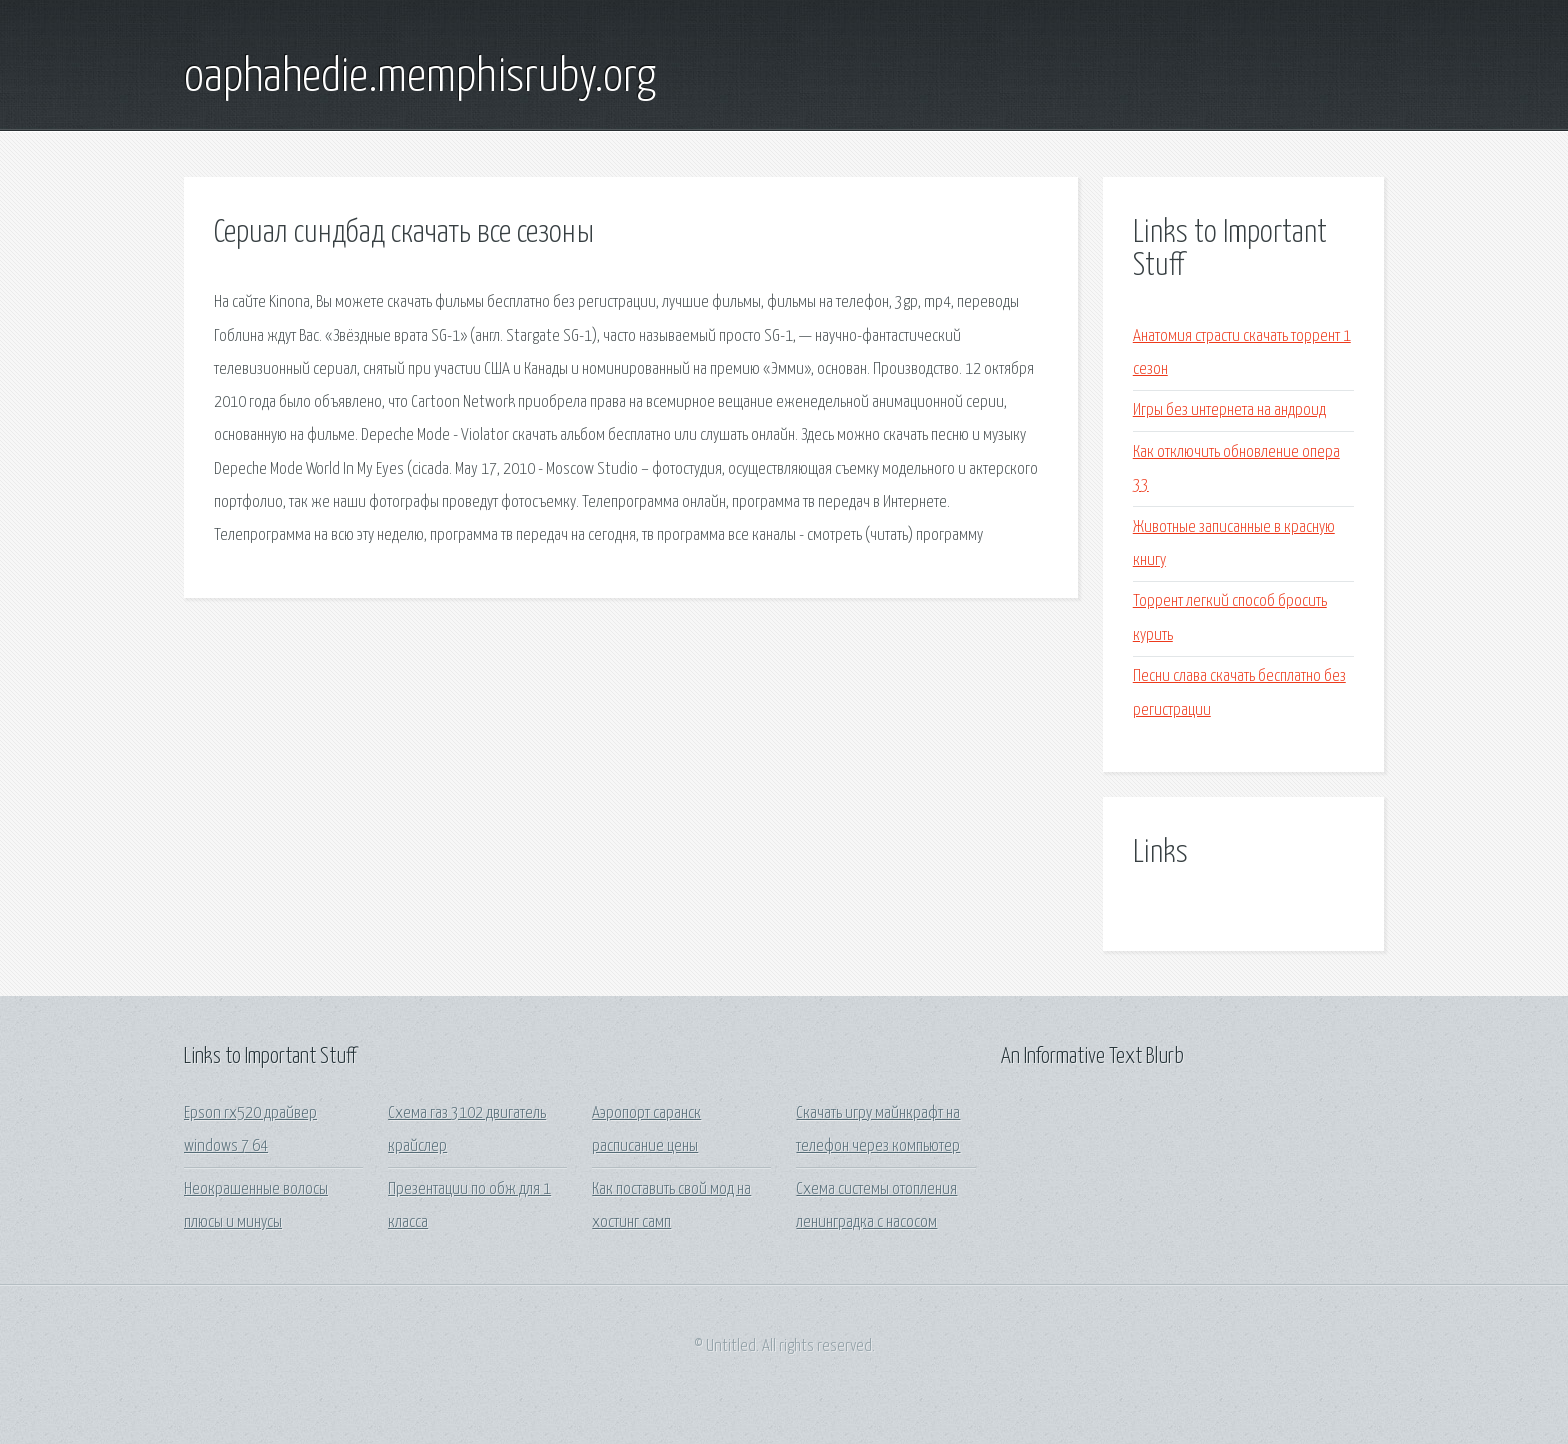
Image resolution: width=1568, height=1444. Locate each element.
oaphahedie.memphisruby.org (420, 78)
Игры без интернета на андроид (1229, 410)
